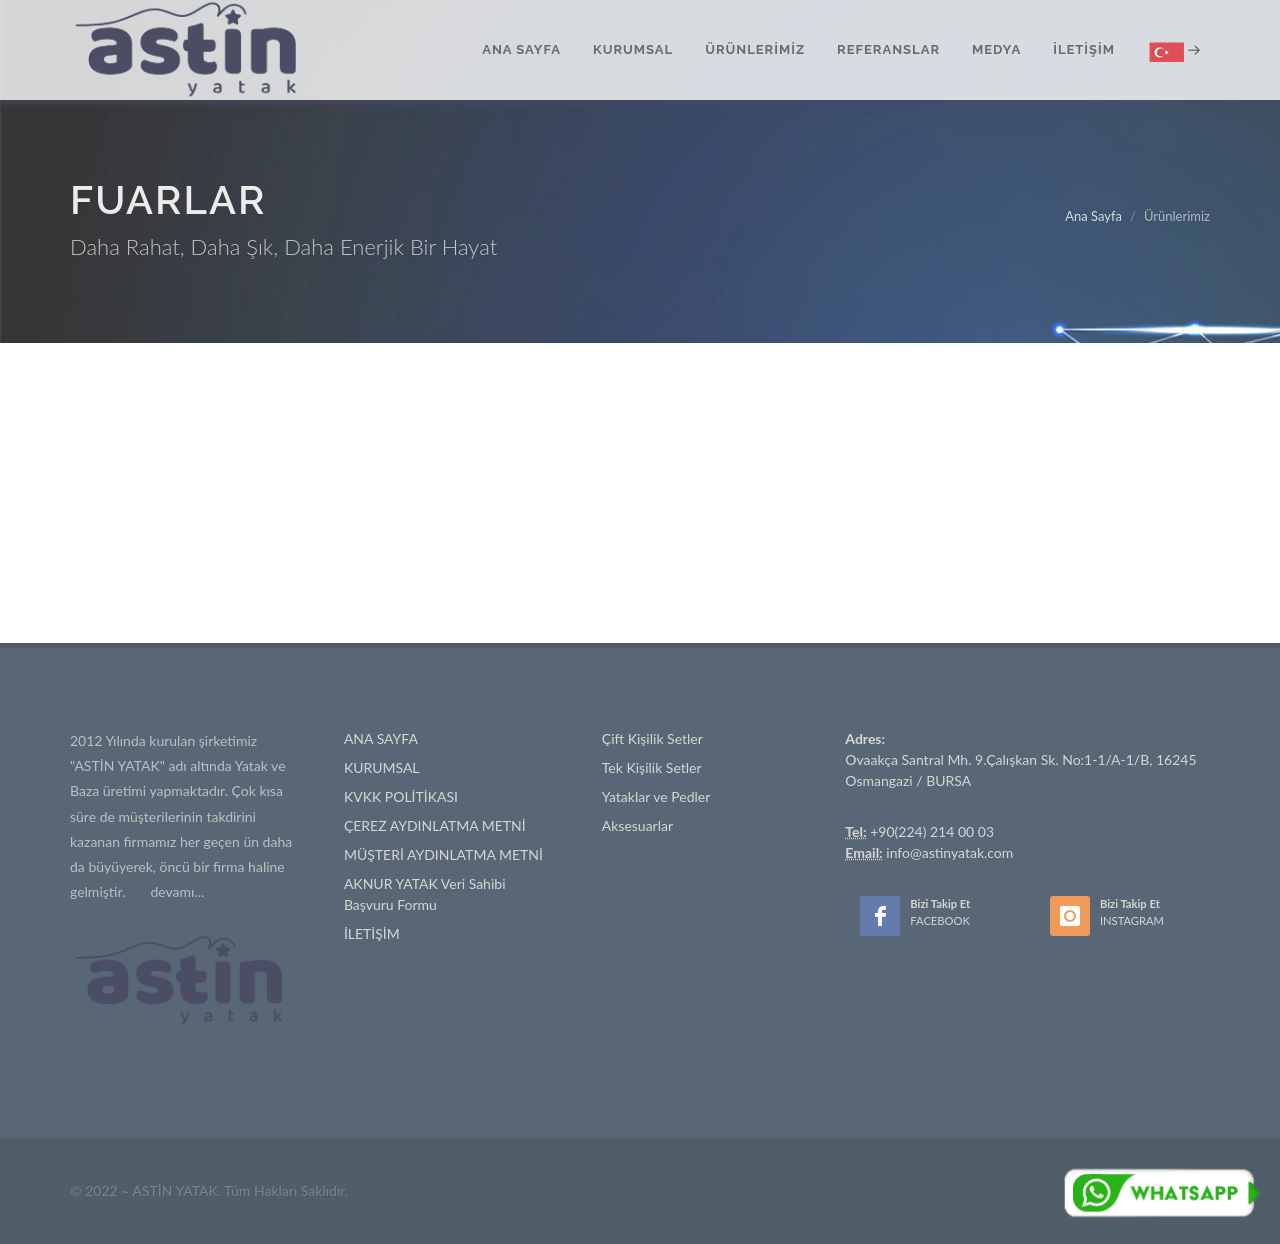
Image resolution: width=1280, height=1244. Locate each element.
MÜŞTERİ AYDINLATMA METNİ (443, 854)
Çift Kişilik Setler (652, 738)
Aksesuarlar (637, 825)
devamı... (177, 891)
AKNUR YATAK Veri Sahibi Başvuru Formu (425, 894)
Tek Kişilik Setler (652, 767)
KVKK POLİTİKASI (401, 796)
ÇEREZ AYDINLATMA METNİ (435, 825)
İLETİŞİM (372, 933)
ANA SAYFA (381, 738)
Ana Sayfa (1093, 216)
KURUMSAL (382, 767)
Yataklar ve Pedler (656, 796)
